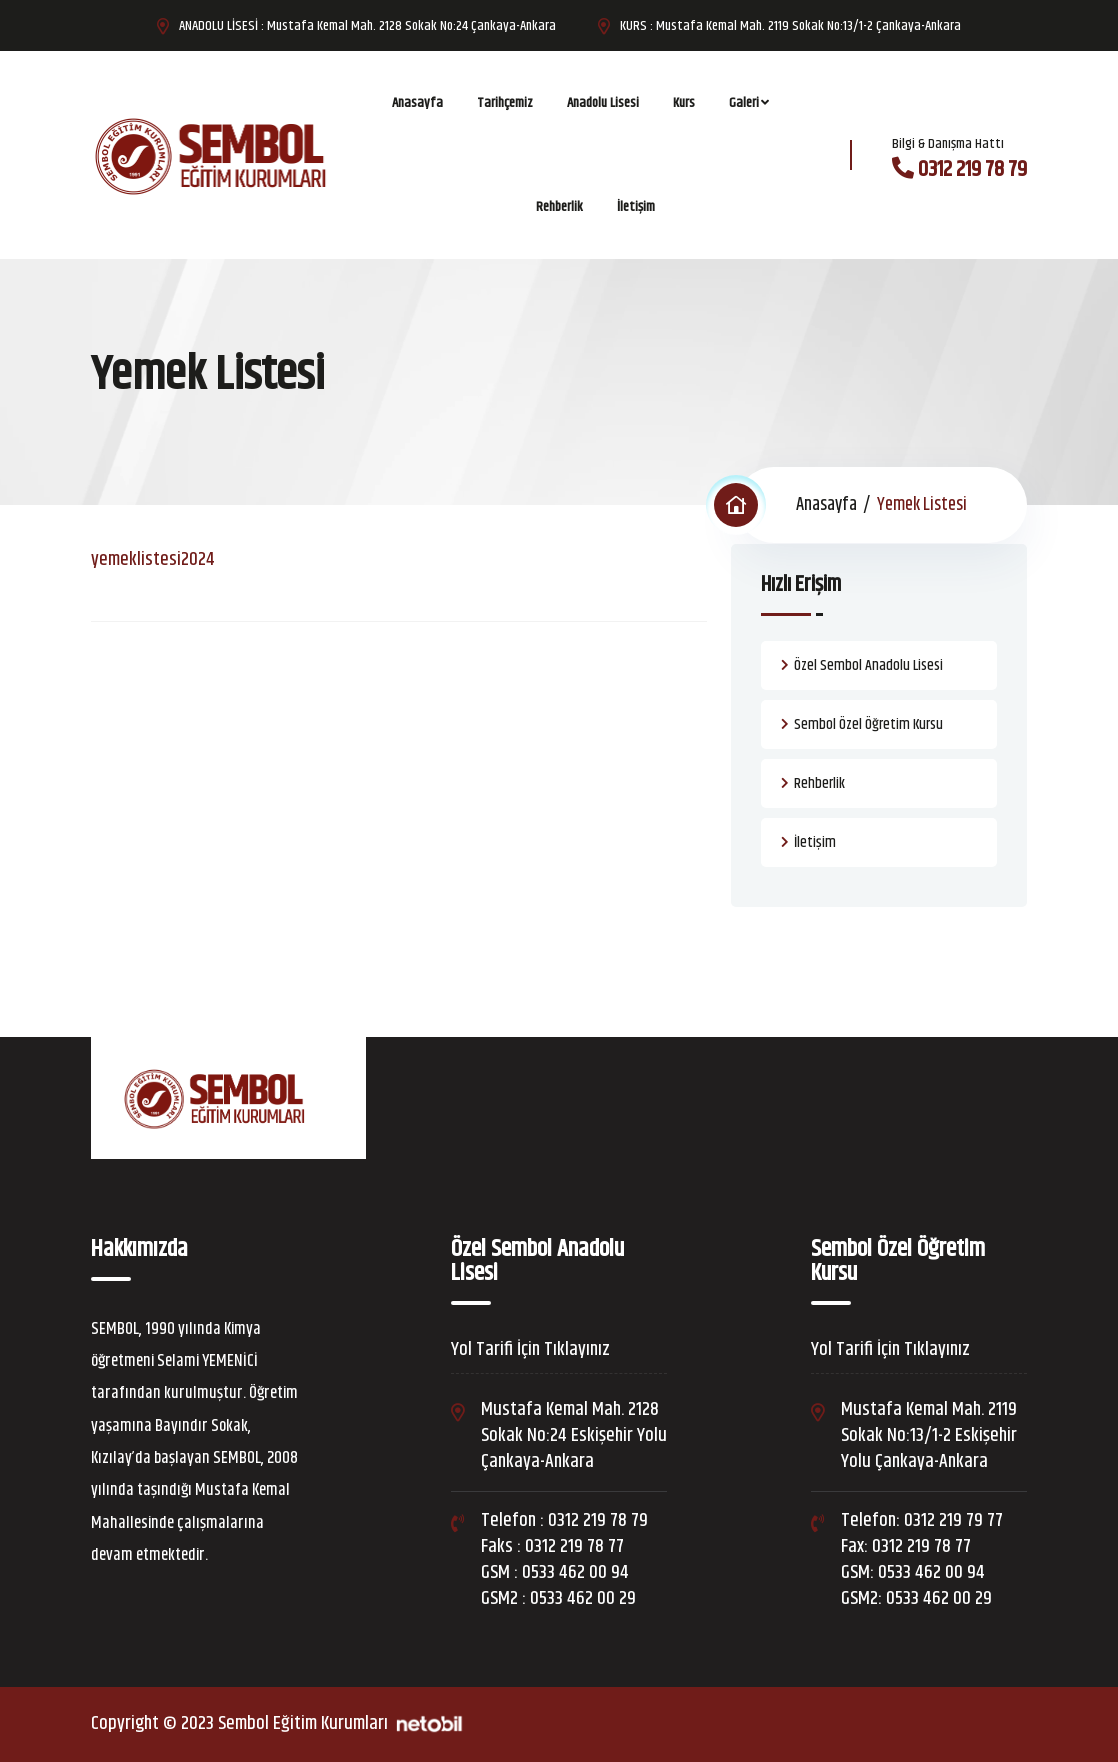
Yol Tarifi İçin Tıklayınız (530, 1349)
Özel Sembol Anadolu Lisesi (868, 665)
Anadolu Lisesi (603, 103)
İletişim (636, 207)
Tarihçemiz (505, 103)
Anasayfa (417, 103)
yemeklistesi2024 (153, 559)
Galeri (744, 103)
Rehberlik (559, 207)
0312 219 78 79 (972, 170)
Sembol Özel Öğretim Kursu (868, 724)
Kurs (684, 103)
